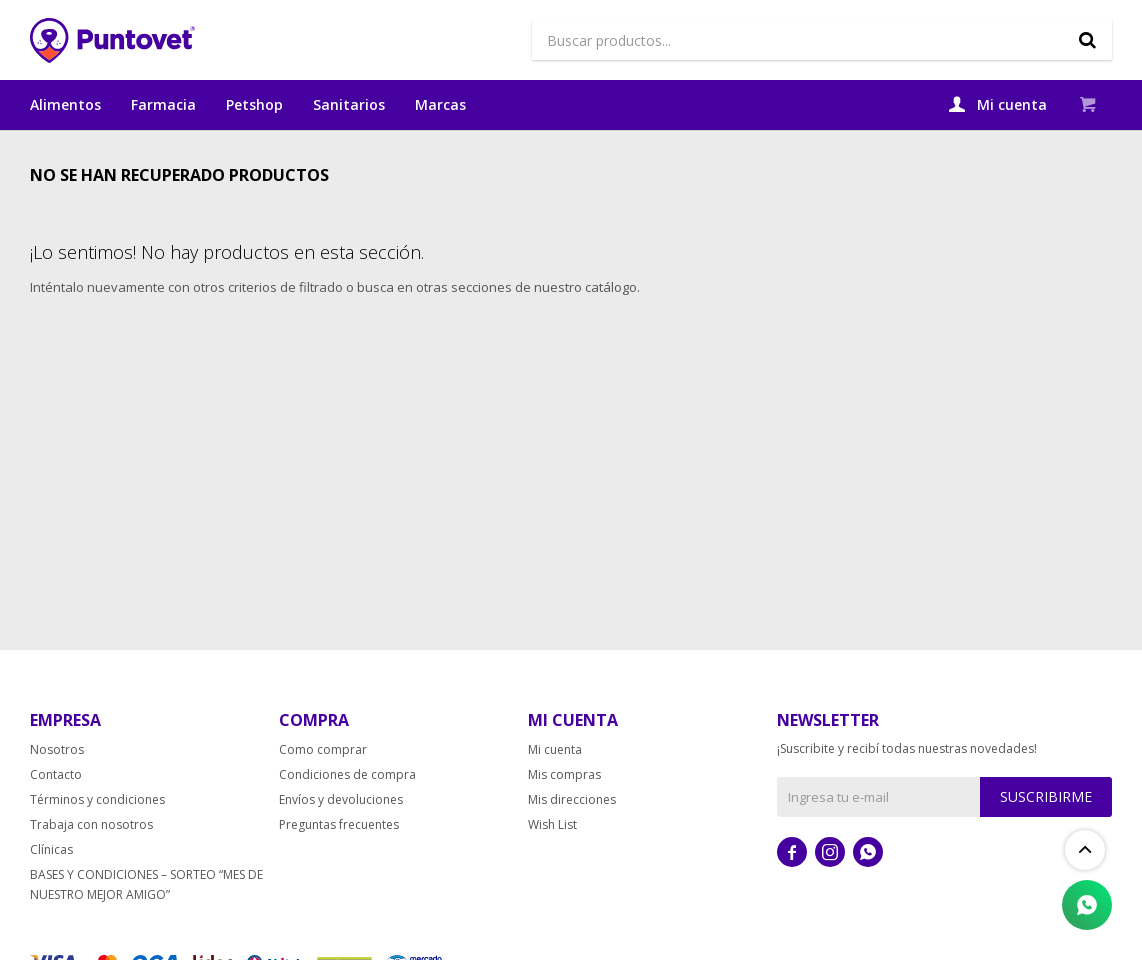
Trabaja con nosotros (91, 869)
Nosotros (57, 794)
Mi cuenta (555, 794)
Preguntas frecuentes (339, 869)
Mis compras (564, 819)
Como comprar (323, 794)
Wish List (552, 869)
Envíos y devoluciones (341, 844)
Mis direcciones (572, 844)
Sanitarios (349, 104)
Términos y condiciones (97, 844)
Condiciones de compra (347, 819)
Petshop (254, 104)
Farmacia (163, 104)
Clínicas (51, 894)
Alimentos (65, 104)
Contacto (56, 819)
